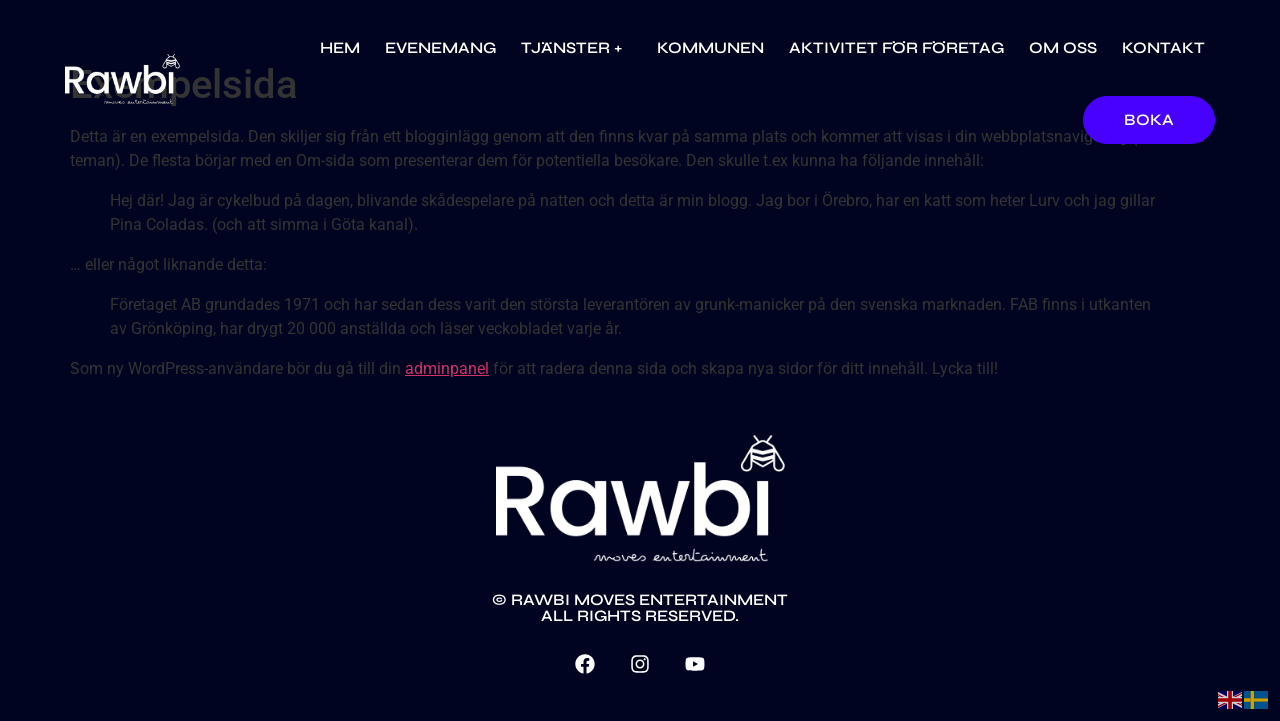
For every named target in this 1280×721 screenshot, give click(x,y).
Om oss (1063, 47)
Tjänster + (576, 48)
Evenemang (440, 47)
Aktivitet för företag (896, 47)
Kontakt (1163, 47)
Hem (340, 47)
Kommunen (710, 47)
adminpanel (447, 368)
